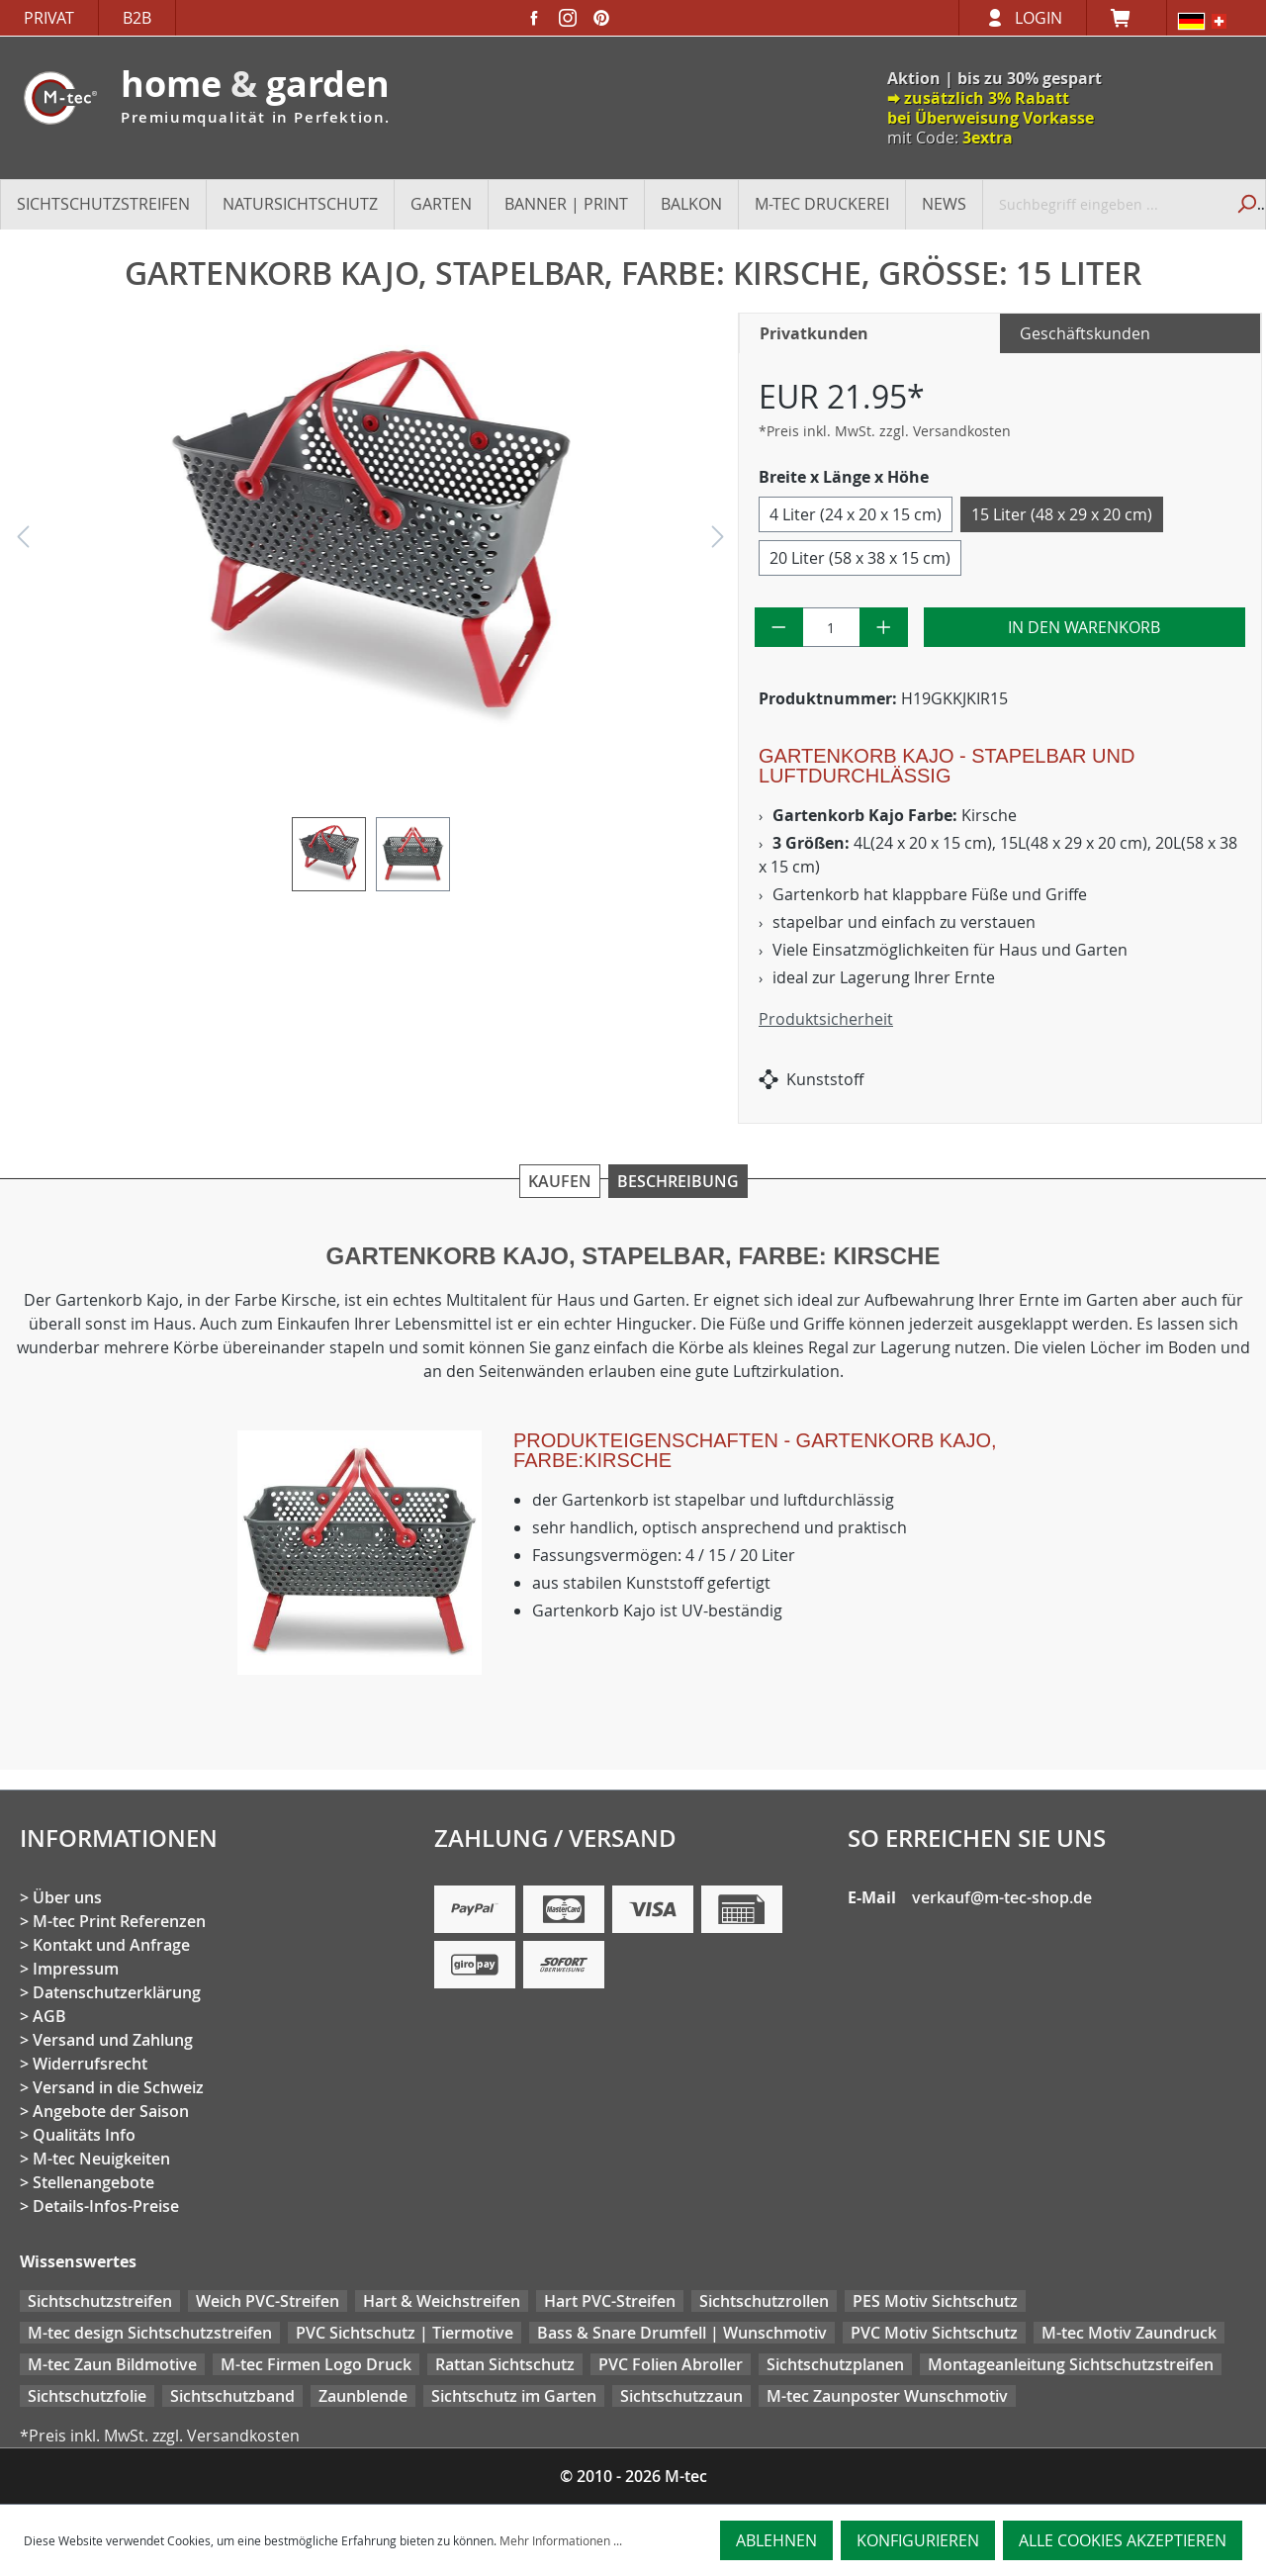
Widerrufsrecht (90, 2063)
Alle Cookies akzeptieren (1122, 2540)
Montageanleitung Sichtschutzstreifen (1071, 2364)
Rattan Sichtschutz (505, 2364)
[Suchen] (1244, 204)
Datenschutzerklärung (117, 1992)
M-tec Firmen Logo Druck (316, 2364)
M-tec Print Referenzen (119, 1921)
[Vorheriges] (23, 541)
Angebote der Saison (111, 2111)
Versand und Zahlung (113, 2040)
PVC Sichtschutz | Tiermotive (404, 2333)
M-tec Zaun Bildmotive (112, 2364)
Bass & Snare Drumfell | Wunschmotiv (682, 2333)
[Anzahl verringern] (779, 627)
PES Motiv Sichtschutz (935, 2301)
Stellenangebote (93, 2182)
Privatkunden (814, 333)
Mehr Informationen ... (560, 2540)
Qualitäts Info (84, 2135)
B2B (137, 18)
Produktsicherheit (826, 1019)
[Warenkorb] (1126, 18)
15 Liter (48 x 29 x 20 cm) (1061, 514)
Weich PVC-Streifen (267, 2301)
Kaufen (559, 1181)
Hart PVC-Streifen (610, 2301)
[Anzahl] (831, 627)
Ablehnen (776, 2540)
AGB (49, 2016)
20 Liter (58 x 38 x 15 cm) (859, 558)
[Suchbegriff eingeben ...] (1103, 204)
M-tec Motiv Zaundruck (1129, 2333)
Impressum (76, 1968)
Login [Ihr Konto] (1038, 18)
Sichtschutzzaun (681, 2396)
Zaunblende (362, 2396)
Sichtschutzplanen (835, 2364)
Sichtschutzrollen (764, 2301)
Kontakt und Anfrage (111, 1945)
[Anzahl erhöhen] (883, 627)
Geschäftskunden (1085, 333)
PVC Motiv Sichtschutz (934, 2333)
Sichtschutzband (232, 2396)
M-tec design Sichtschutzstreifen (150, 2333)
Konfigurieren (918, 2540)
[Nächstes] (718, 541)
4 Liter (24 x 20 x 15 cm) (855, 514)
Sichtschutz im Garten (513, 2396)
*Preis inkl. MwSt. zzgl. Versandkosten (885, 430)
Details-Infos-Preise (106, 2206)
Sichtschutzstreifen (100, 2301)
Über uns (67, 1897)
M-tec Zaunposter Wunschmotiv (887, 2396)
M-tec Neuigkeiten (101, 2158)
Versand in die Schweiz (118, 2087)
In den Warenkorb (1084, 627)
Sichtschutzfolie (87, 2396)
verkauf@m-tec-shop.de (1002, 1897)
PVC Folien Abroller (670, 2364)
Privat (49, 18)
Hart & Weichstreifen (441, 2301)
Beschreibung (678, 1181)
